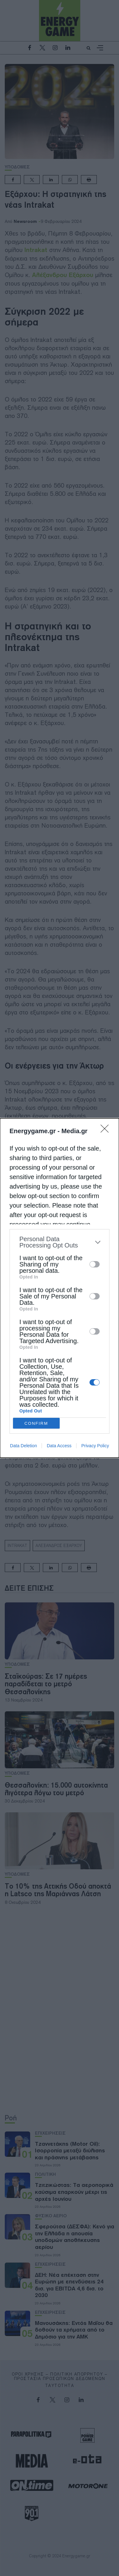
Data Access (59, 1445)
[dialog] (59, 1288)
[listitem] (59, 1242)
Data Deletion (23, 1445)
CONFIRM (36, 1423)
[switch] (94, 1264)
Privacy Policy (95, 1445)
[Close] (107, 1131)
